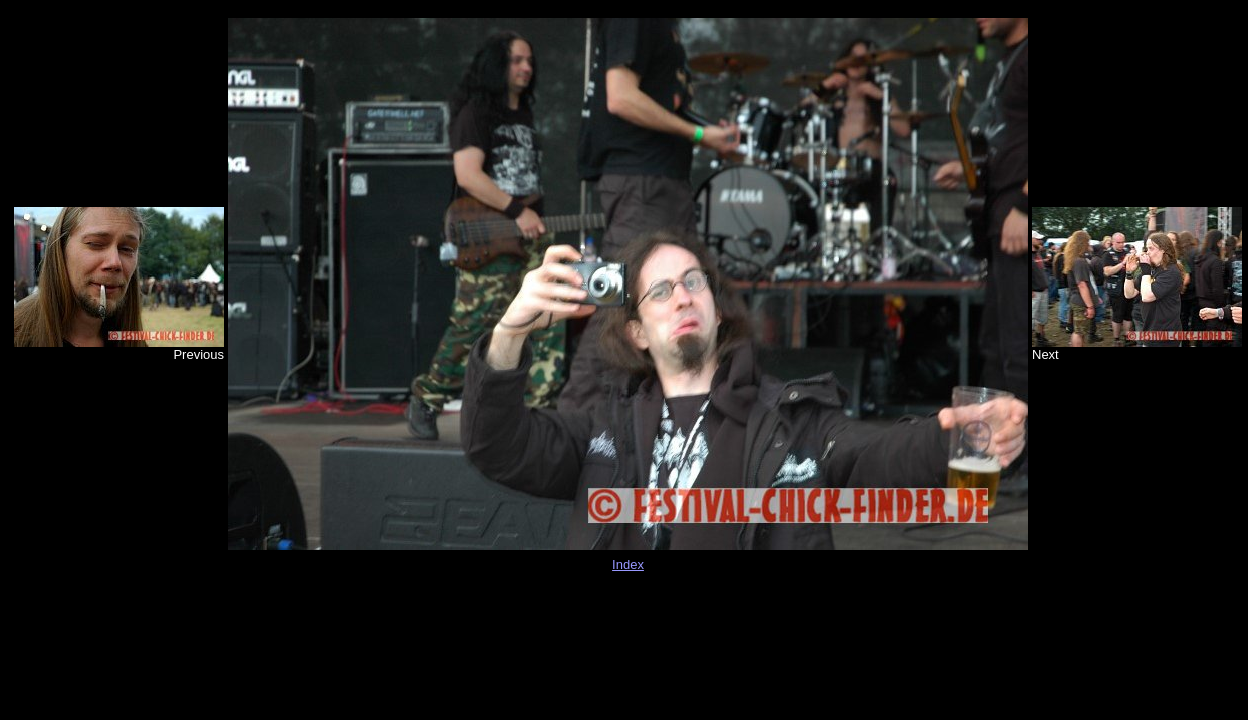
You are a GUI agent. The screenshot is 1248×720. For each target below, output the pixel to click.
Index (628, 564)
